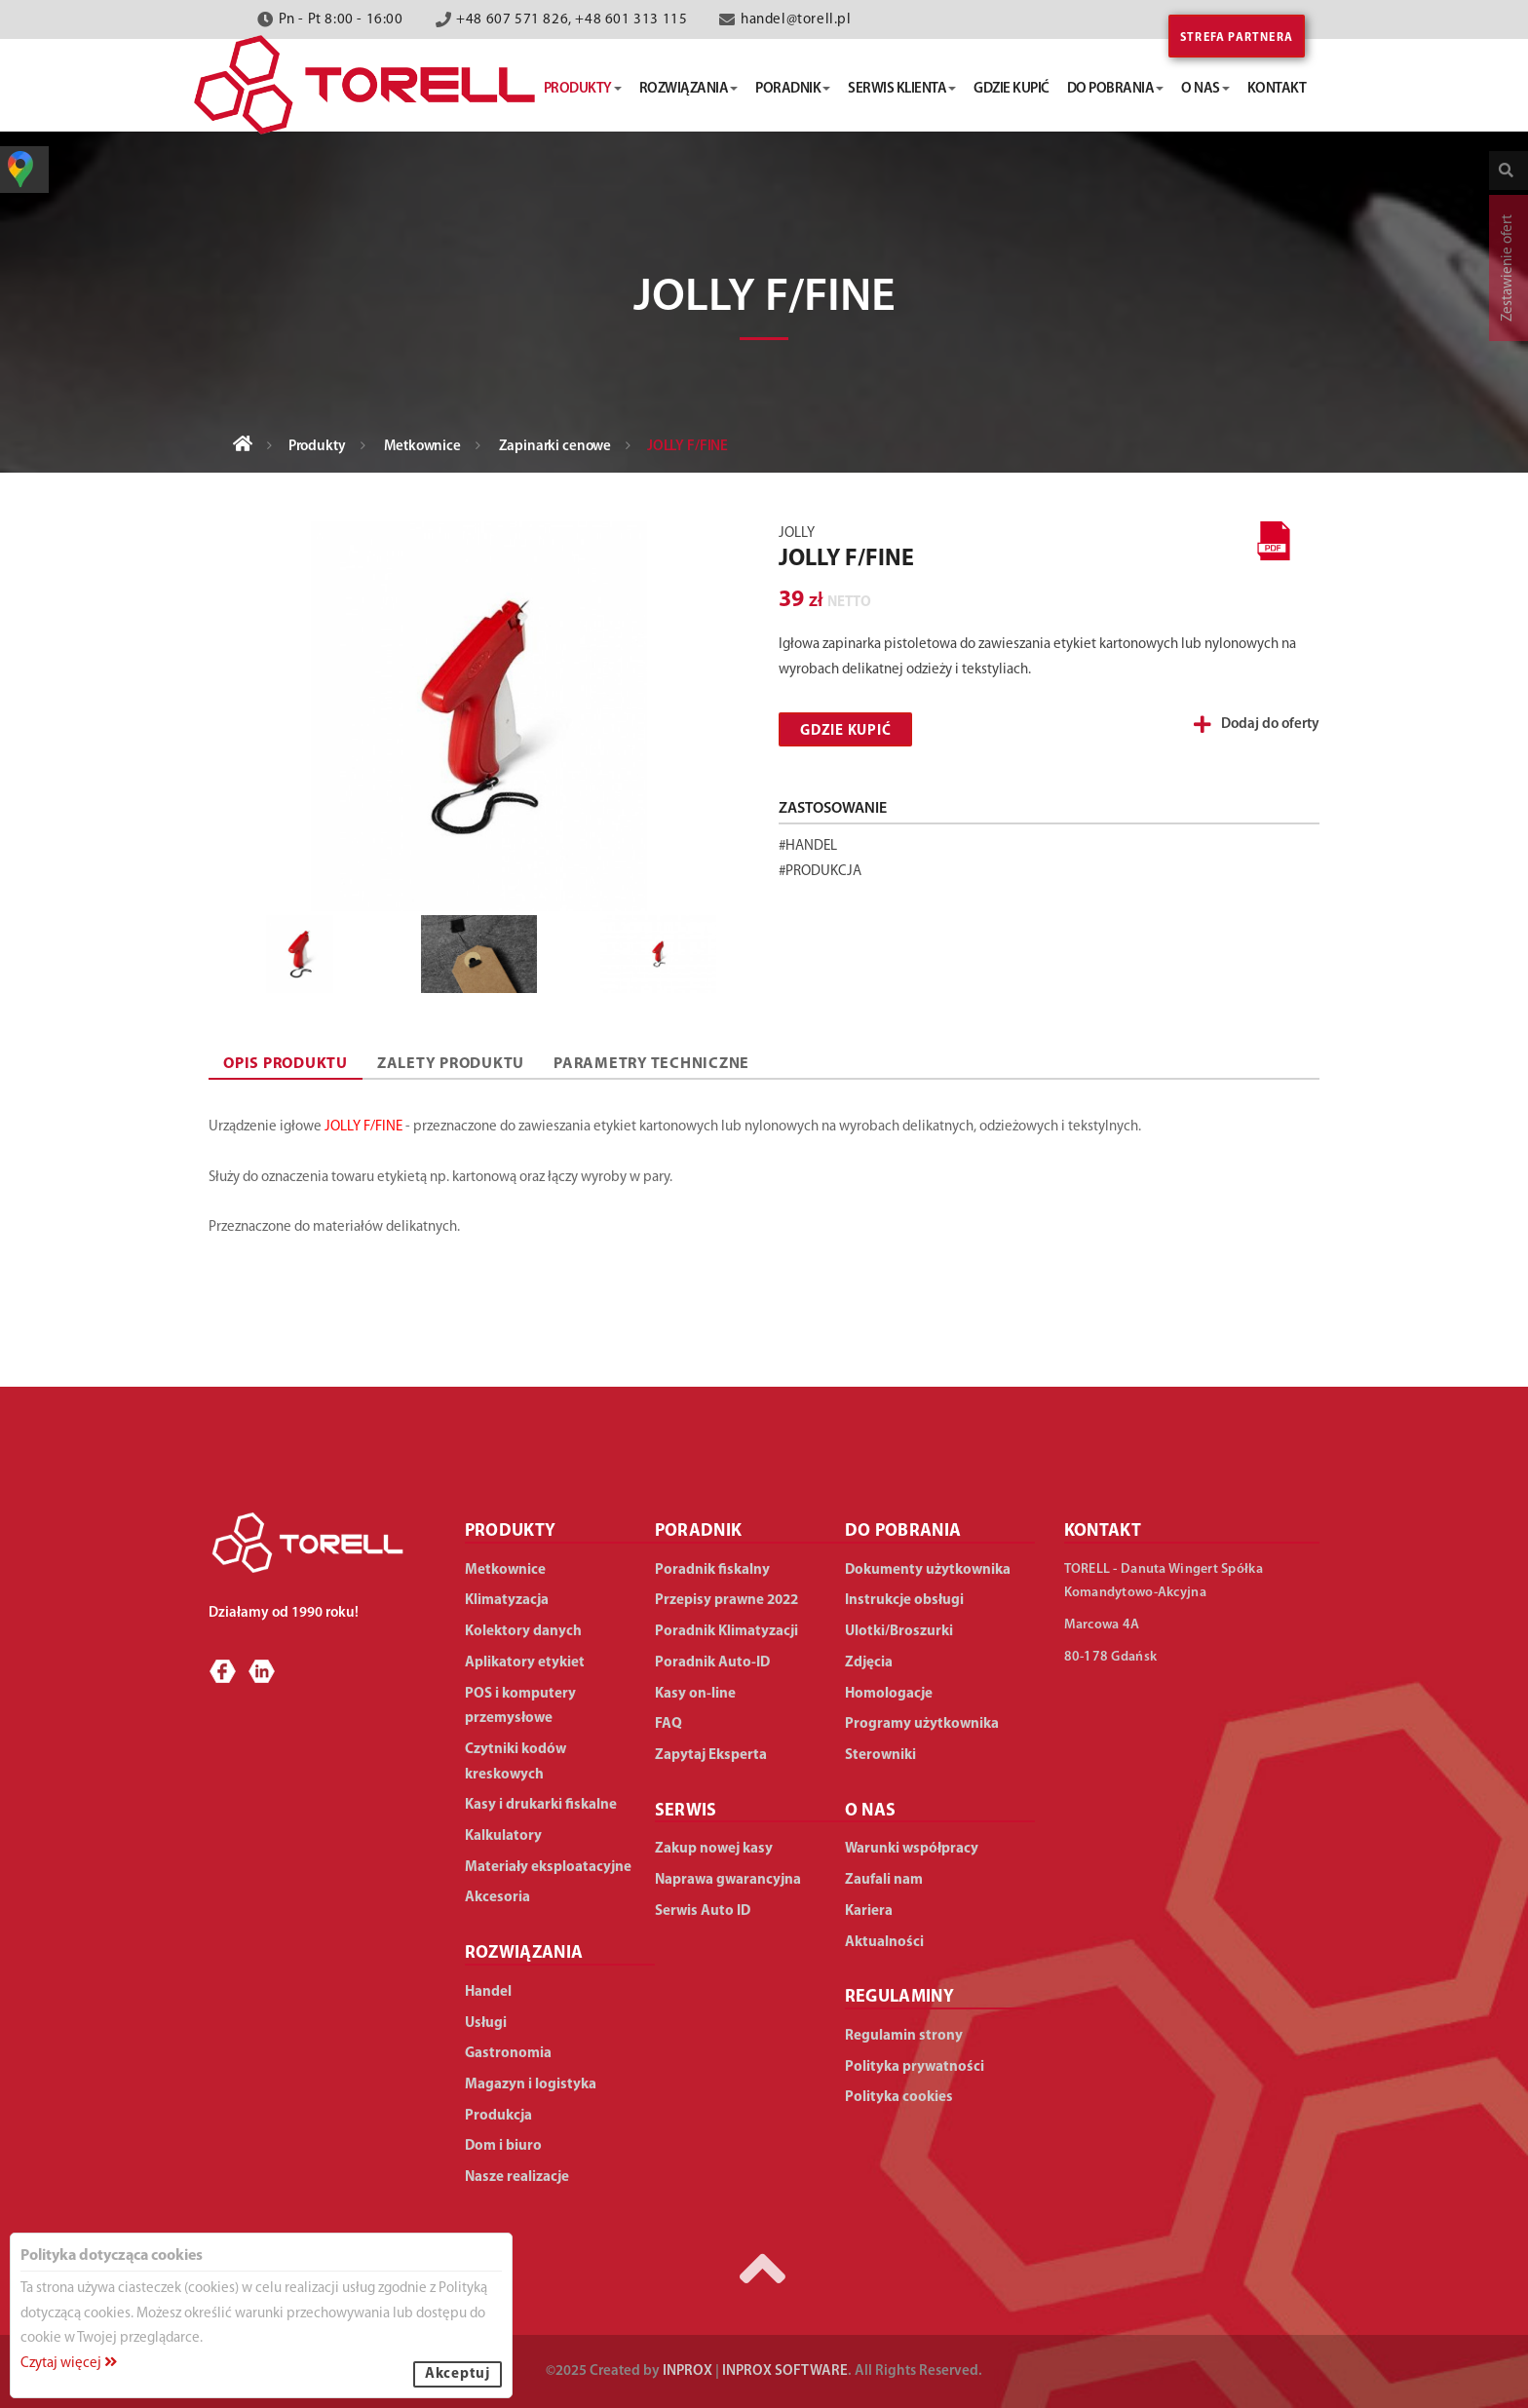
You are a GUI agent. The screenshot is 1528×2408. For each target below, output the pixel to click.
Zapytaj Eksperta (711, 1755)
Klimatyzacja (507, 1600)
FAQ (668, 1724)
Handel (488, 1992)
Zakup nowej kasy (714, 1849)
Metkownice (422, 447)
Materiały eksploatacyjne (548, 1867)
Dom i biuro (503, 2146)
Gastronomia (508, 2053)
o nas (1205, 89)
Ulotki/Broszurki (899, 1631)
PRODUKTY (510, 1531)
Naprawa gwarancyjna (728, 1880)
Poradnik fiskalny (712, 1570)
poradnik (792, 89)
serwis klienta (902, 89)
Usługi (486, 2023)
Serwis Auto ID (702, 1911)
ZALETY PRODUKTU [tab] (450, 1064)
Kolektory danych (523, 1631)
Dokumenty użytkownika (928, 1570)
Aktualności (884, 1942)
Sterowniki (880, 1755)
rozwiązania (689, 89)
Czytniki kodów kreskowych (515, 1762)
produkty (583, 89)
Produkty (317, 447)
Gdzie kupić (845, 731)
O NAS (871, 1811)
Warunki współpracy (911, 1849)
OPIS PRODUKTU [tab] (285, 1064)
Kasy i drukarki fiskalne (541, 1805)
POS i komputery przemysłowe (520, 1707)
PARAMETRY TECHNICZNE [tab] (651, 1064)
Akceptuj (457, 2374)
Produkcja (498, 2116)
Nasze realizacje (517, 2177)
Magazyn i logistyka (530, 2085)
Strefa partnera (1236, 38)
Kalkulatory (503, 1836)
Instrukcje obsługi (904, 1600)
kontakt (1277, 89)
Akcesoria (497, 1898)
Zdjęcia (869, 1663)
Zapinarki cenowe (555, 447)
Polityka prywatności (914, 2067)
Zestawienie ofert (1508, 268)
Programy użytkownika (922, 1724)
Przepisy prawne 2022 (726, 1600)
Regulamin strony (904, 2036)
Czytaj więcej (68, 2363)
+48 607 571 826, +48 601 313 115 (571, 20)
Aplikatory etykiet (525, 1663)
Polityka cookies (899, 2097)
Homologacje (889, 1694)
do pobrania (1116, 89)
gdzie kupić (1012, 89)
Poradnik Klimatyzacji (726, 1631)
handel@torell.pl (796, 20)
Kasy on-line (695, 1694)
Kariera (869, 1911)
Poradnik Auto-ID (712, 1663)
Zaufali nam (884, 1880)
